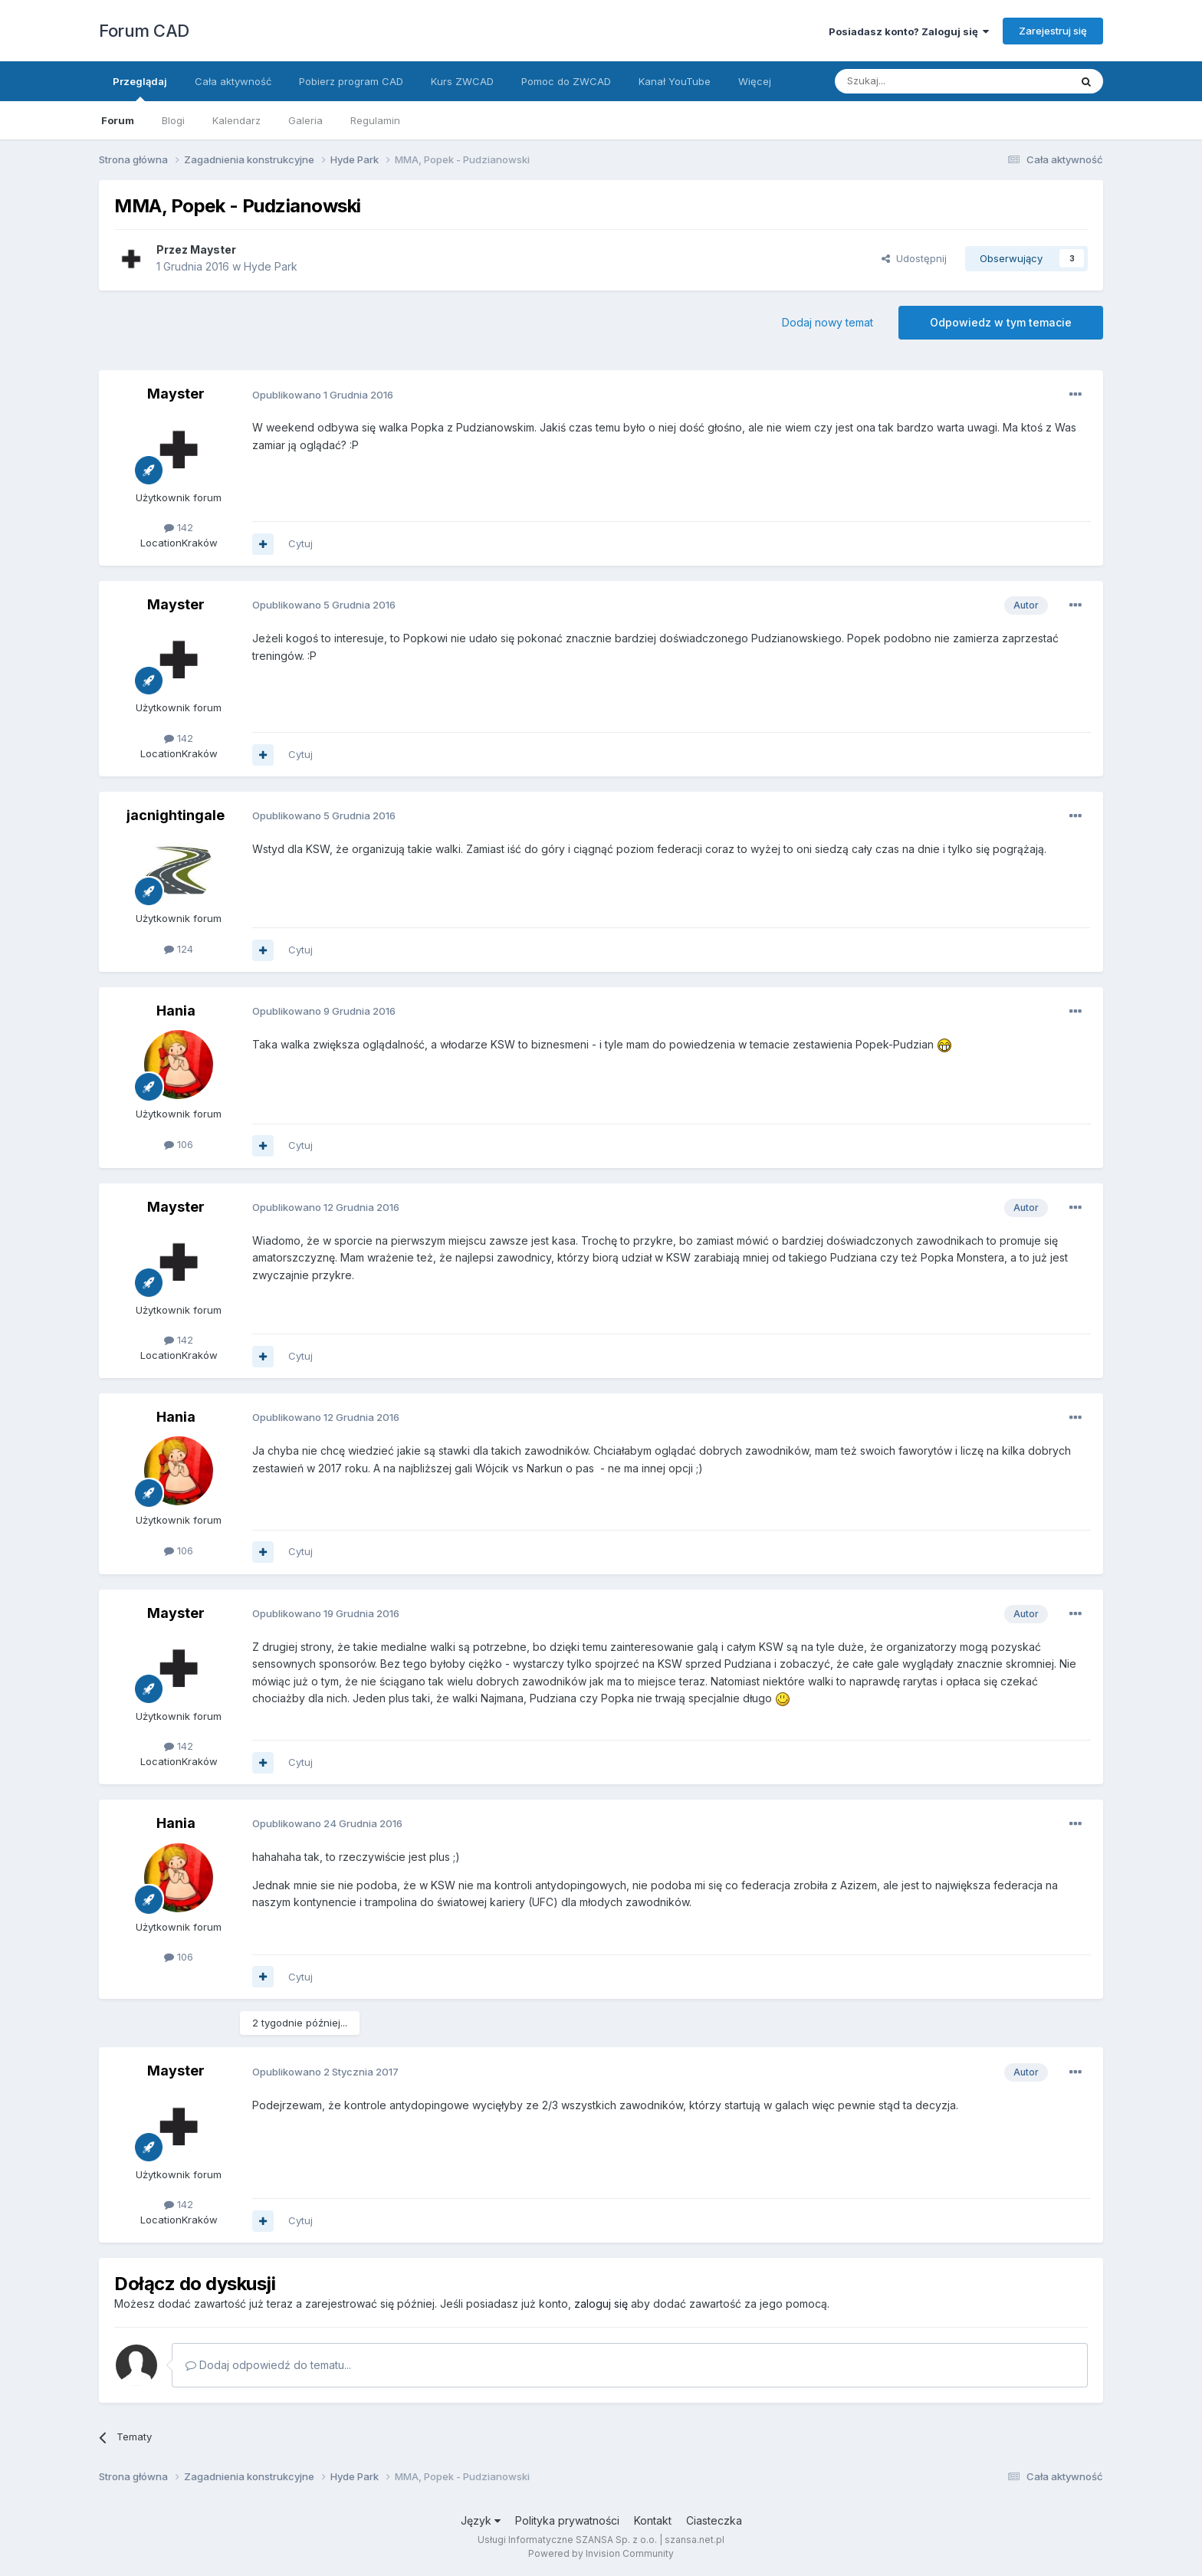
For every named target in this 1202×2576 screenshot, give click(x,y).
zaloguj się (601, 2303)
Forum (117, 120)
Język (481, 2520)
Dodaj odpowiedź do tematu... (268, 2364)
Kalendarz (236, 120)
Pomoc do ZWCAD (566, 81)
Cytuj (300, 543)
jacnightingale (175, 815)
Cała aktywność (233, 81)
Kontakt (653, 2520)
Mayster (213, 249)
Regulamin (375, 120)
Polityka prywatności (567, 2520)
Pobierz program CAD (351, 81)
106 (178, 1144)
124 (178, 949)
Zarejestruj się (1053, 31)
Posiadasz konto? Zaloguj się (909, 31)
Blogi (173, 120)
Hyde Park (270, 266)
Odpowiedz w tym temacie (1001, 322)
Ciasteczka (714, 2520)
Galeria (305, 120)
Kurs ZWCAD (462, 81)
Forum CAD (144, 31)
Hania (175, 1011)
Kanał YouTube (675, 81)
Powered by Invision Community (601, 2553)
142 (178, 527)
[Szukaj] (914, 81)
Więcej (754, 81)
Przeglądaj (140, 88)
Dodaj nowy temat (827, 322)
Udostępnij (914, 258)
